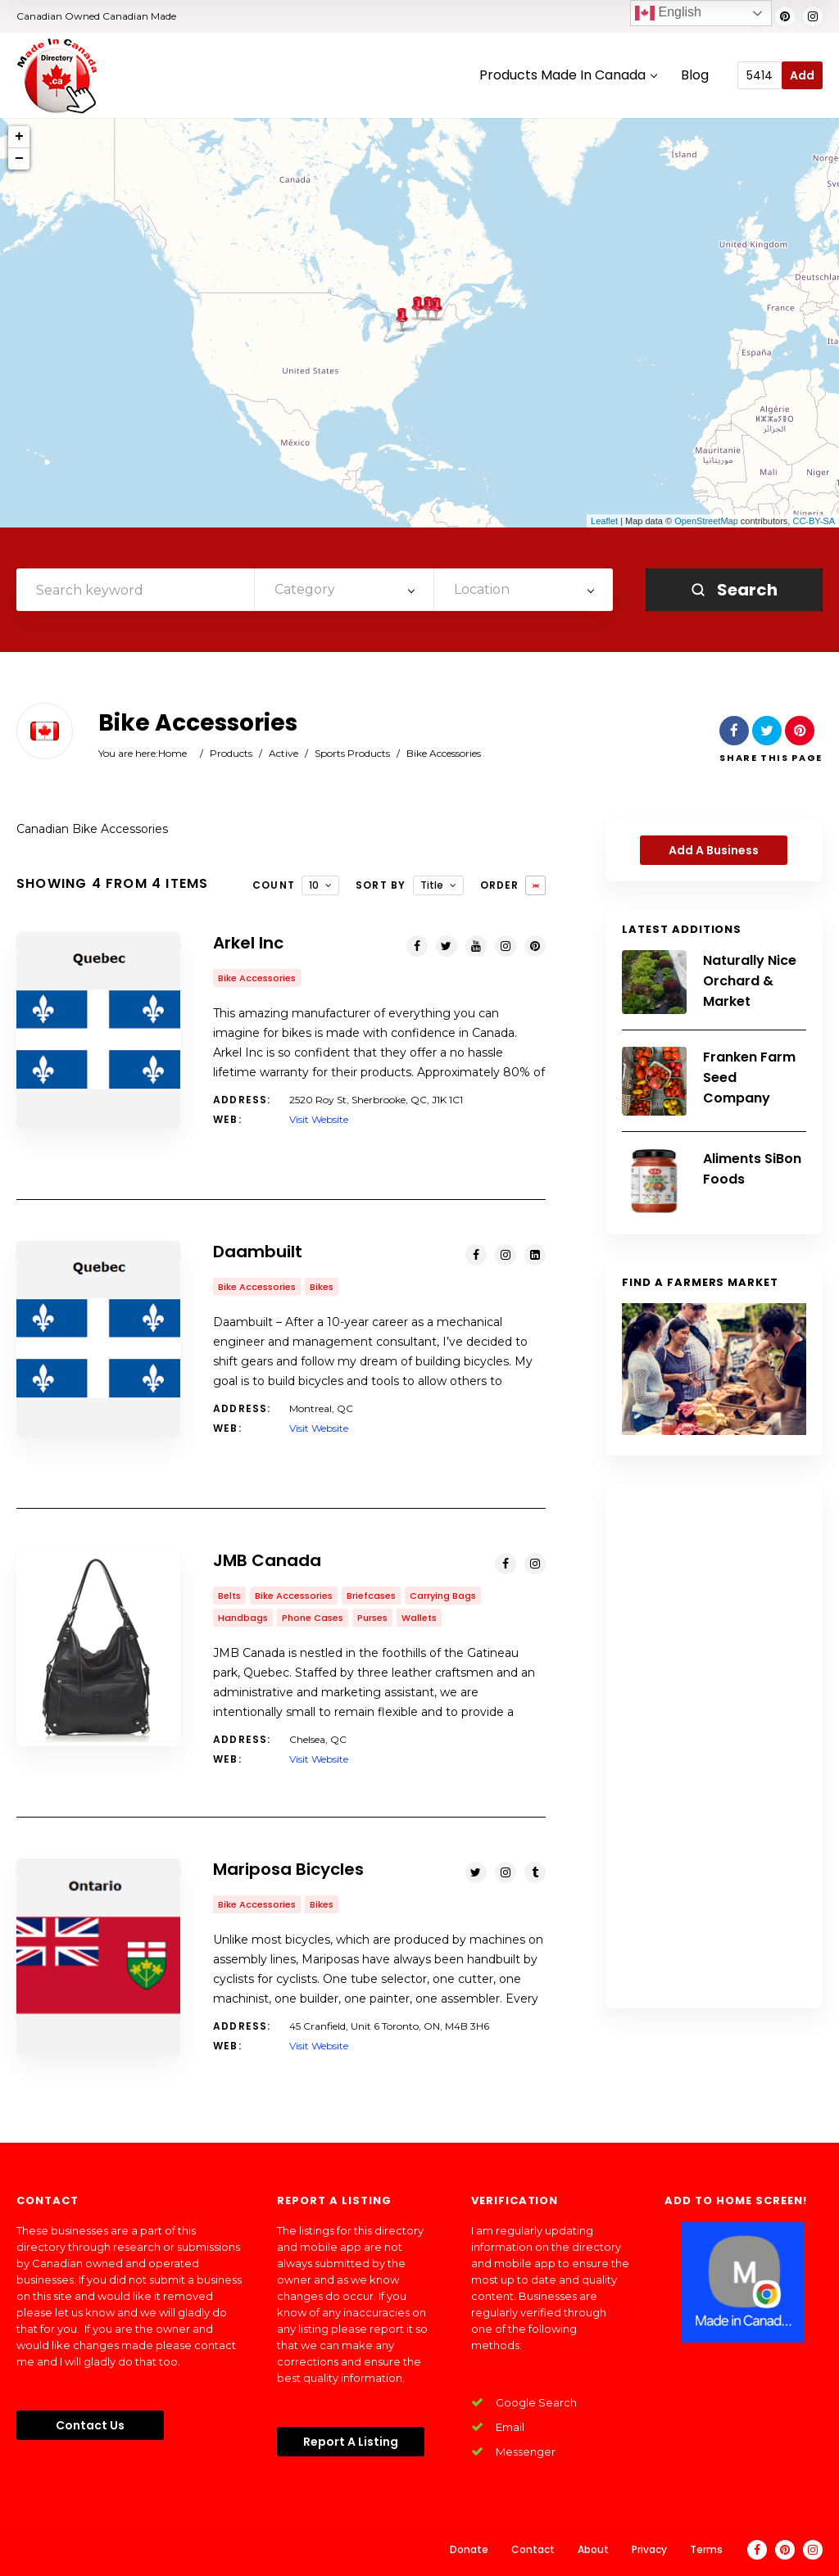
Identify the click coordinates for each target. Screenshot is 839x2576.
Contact (533, 2549)
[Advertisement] (714, 1746)
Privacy (649, 2549)
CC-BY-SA (813, 521)
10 (314, 885)
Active (283, 753)
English (668, 13)
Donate (469, 2549)
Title (431, 885)
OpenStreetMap (706, 521)
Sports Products (352, 753)
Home (172, 753)
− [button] (19, 159)
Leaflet (604, 521)
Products (231, 753)
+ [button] (19, 137)
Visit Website (318, 1119)
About (593, 2549)
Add (802, 75)
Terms (706, 2549)
